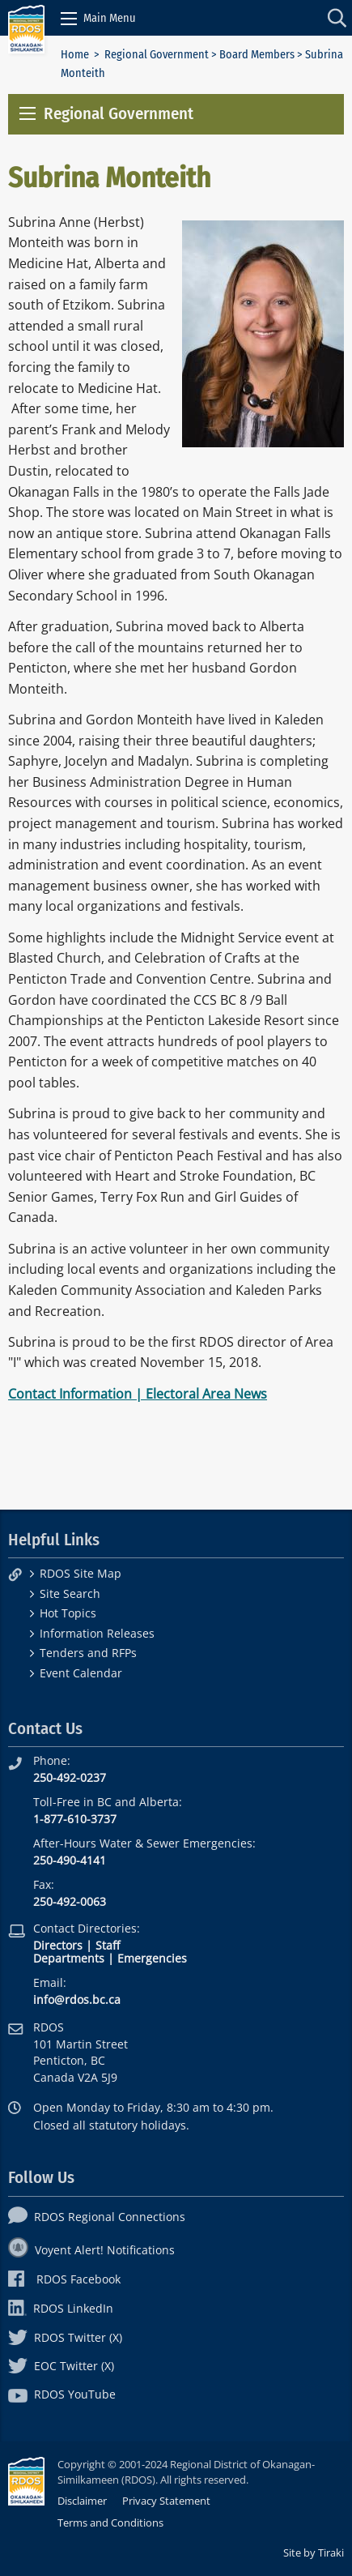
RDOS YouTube (62, 2394)
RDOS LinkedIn (60, 2308)
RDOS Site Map (80, 1573)
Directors (58, 1945)
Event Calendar (81, 1673)
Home (75, 55)
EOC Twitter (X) (61, 2365)
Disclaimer (82, 2500)
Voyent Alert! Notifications (91, 2250)
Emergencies (152, 1958)
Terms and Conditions (110, 2522)
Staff (107, 1945)
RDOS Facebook (64, 2279)
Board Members (257, 55)
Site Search (70, 1593)
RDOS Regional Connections (96, 2216)
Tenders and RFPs (88, 1652)
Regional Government (156, 55)
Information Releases (97, 1633)
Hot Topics (68, 1613)
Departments (68, 1958)
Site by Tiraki (313, 2552)
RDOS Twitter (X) (65, 2337)
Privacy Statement (166, 2500)
